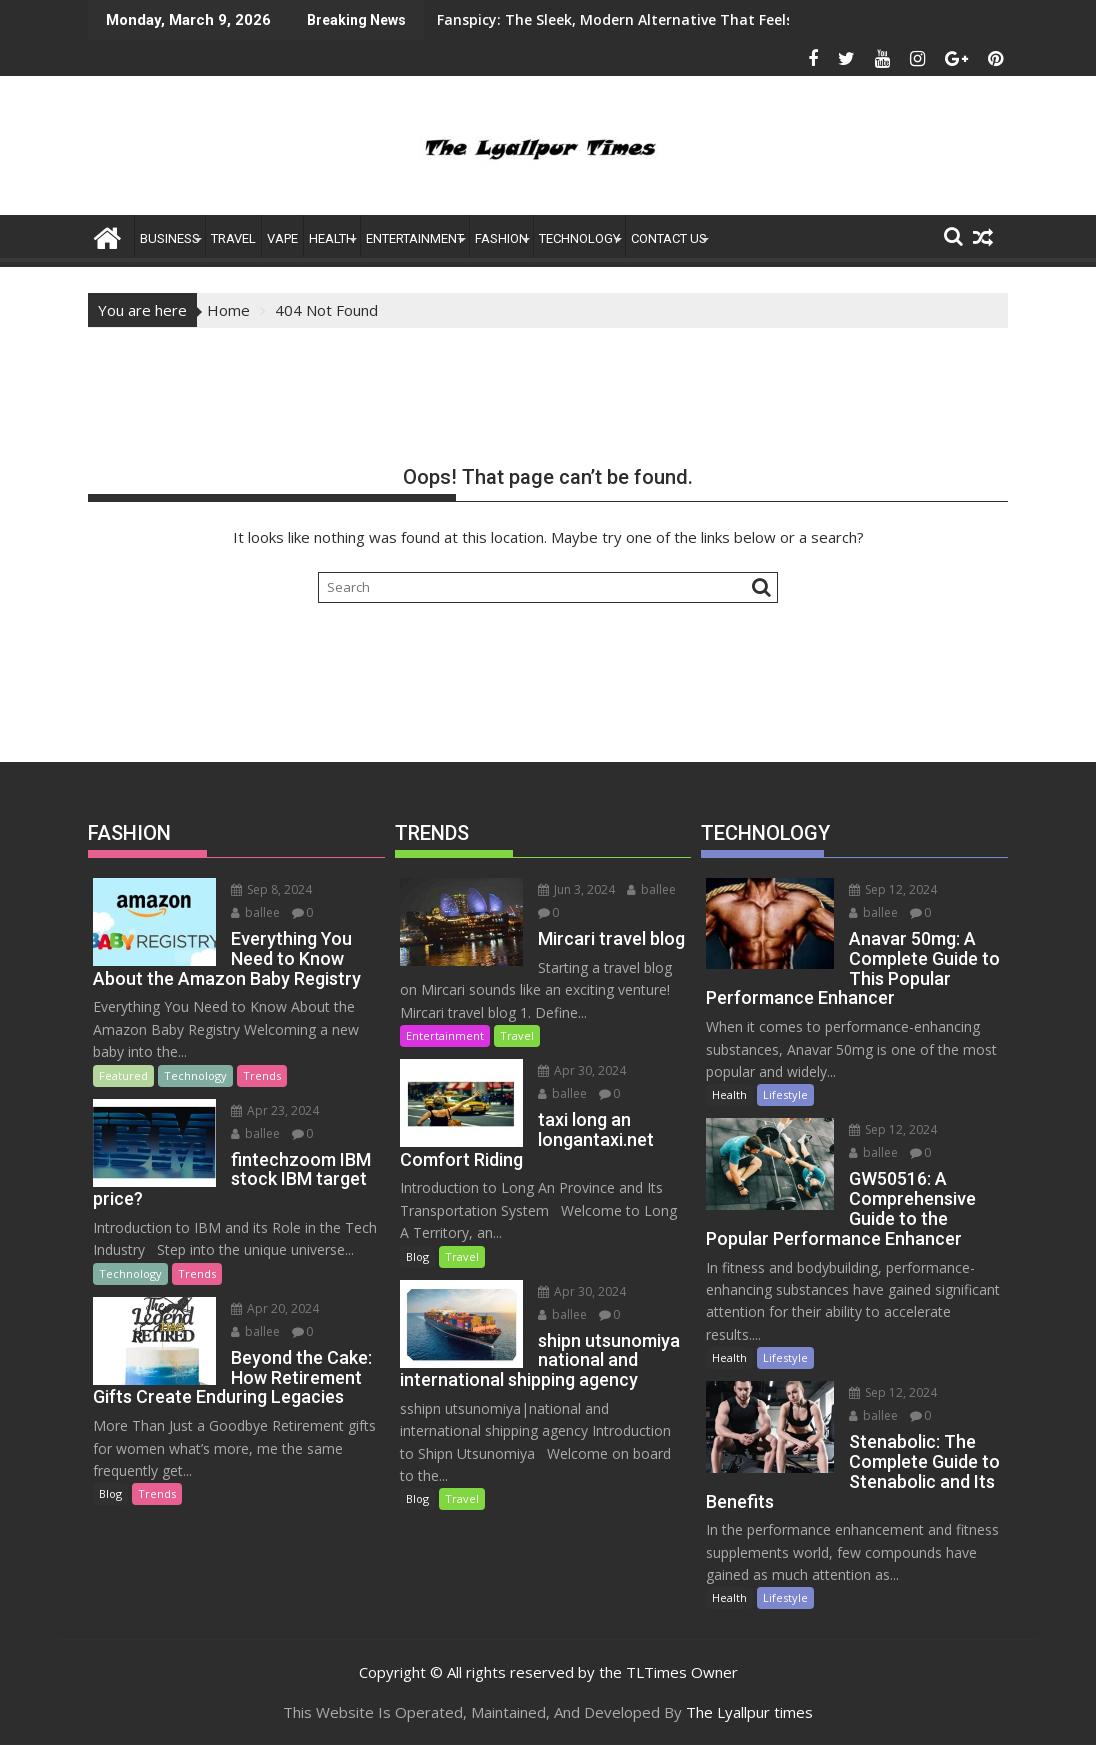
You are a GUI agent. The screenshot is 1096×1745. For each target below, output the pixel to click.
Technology (579, 238)
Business (170, 238)
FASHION (501, 238)
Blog (110, 1493)
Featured (123, 1075)
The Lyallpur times (749, 1712)
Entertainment (445, 1035)
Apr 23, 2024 (275, 1110)
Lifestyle (785, 1094)
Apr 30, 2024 (582, 1070)
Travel (233, 238)
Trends (262, 1075)
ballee (255, 912)
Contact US (669, 238)
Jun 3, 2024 (576, 889)
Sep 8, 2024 (271, 889)
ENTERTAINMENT (415, 238)
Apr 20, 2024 (275, 1308)
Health (332, 238)
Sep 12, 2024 (893, 889)
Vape (282, 238)
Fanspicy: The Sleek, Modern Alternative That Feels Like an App (540, 19)
